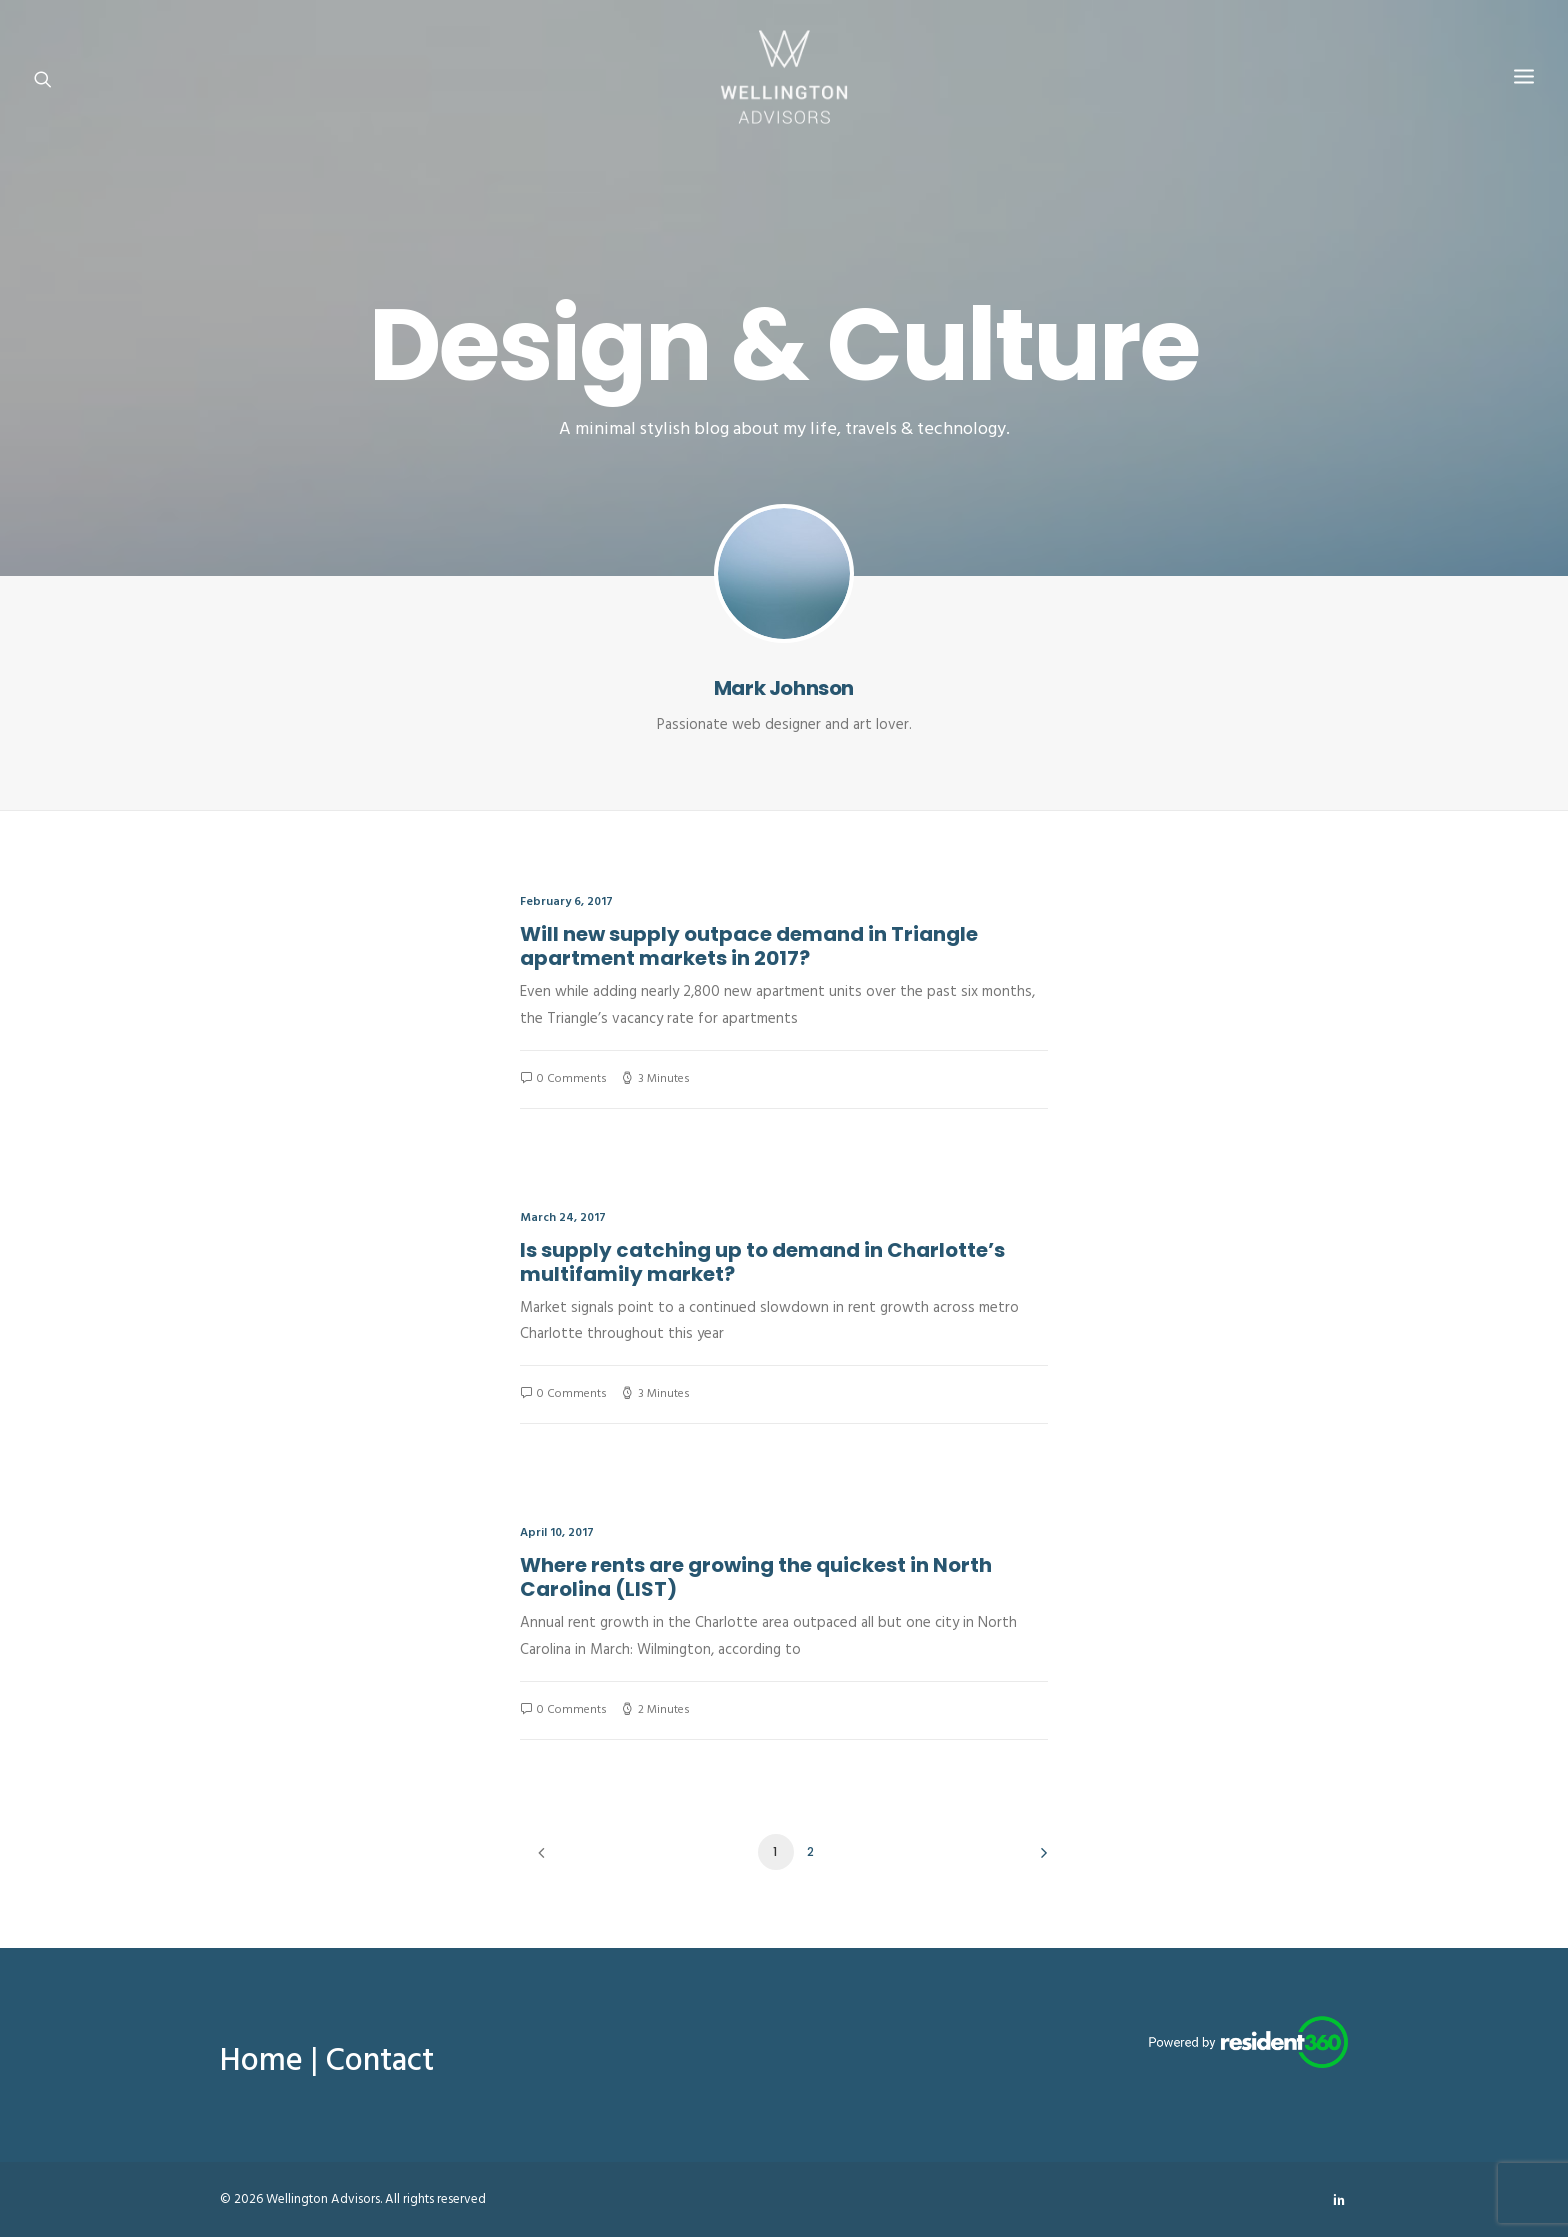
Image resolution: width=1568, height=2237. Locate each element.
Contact (380, 2061)
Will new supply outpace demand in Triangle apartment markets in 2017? (749, 946)
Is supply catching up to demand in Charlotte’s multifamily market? (762, 1262)
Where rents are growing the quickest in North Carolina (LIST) (756, 1577)
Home (261, 2061)
